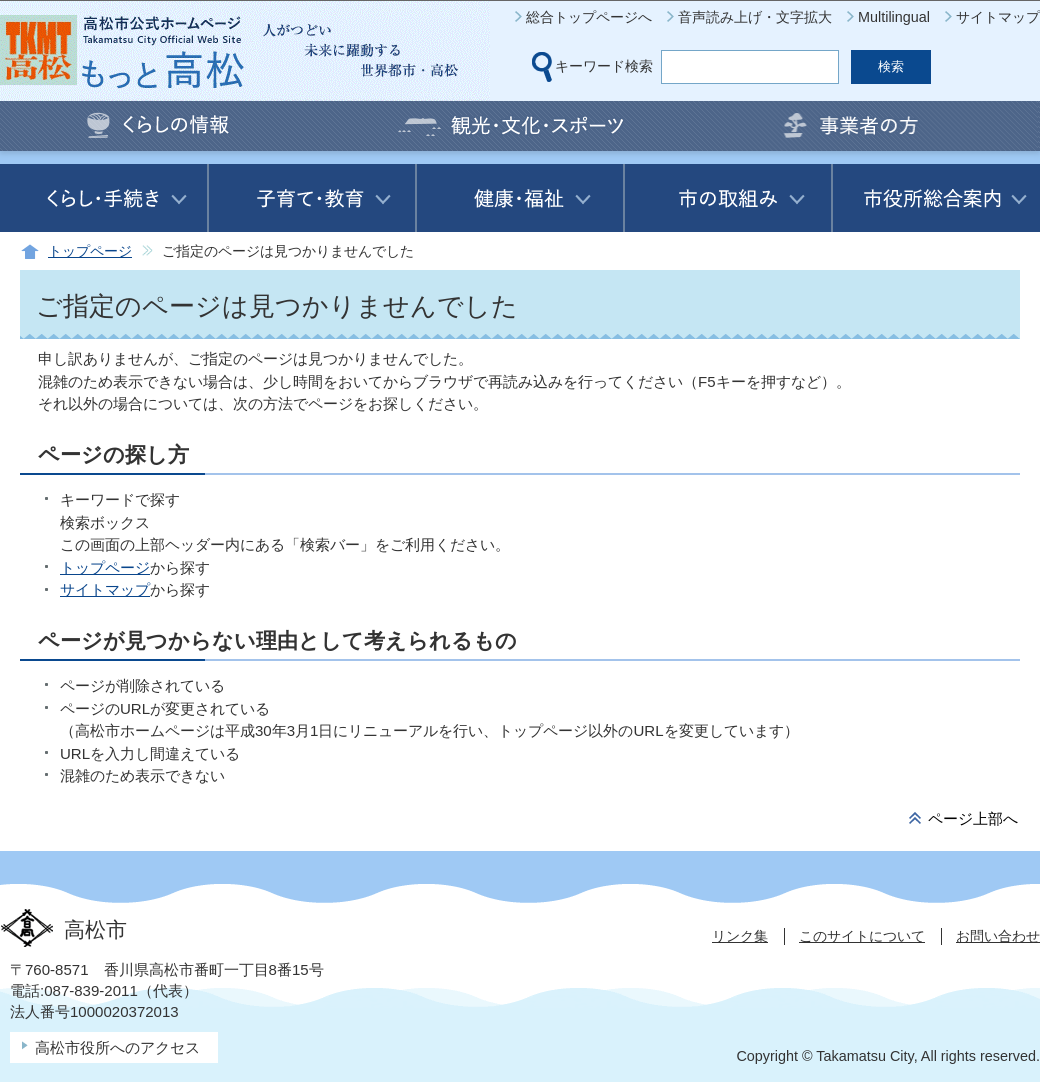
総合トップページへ (589, 17)
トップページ (90, 251)
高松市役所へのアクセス (117, 1047)
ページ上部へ (973, 818)
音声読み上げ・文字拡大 (755, 17)
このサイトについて (862, 936)
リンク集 (740, 936)
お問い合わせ (998, 936)
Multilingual (894, 17)
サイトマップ (998, 17)
